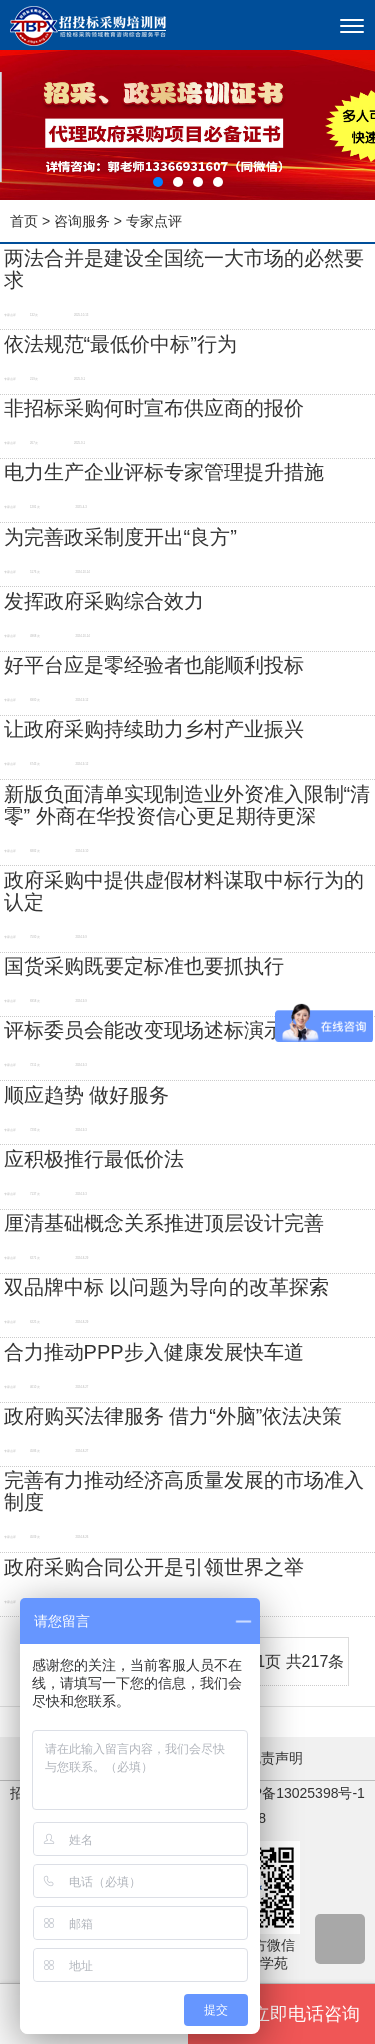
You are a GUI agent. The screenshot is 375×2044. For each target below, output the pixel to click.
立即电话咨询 (281, 2014)
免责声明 (275, 1758)
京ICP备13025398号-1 (295, 1793)
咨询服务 (82, 221)
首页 (24, 221)
